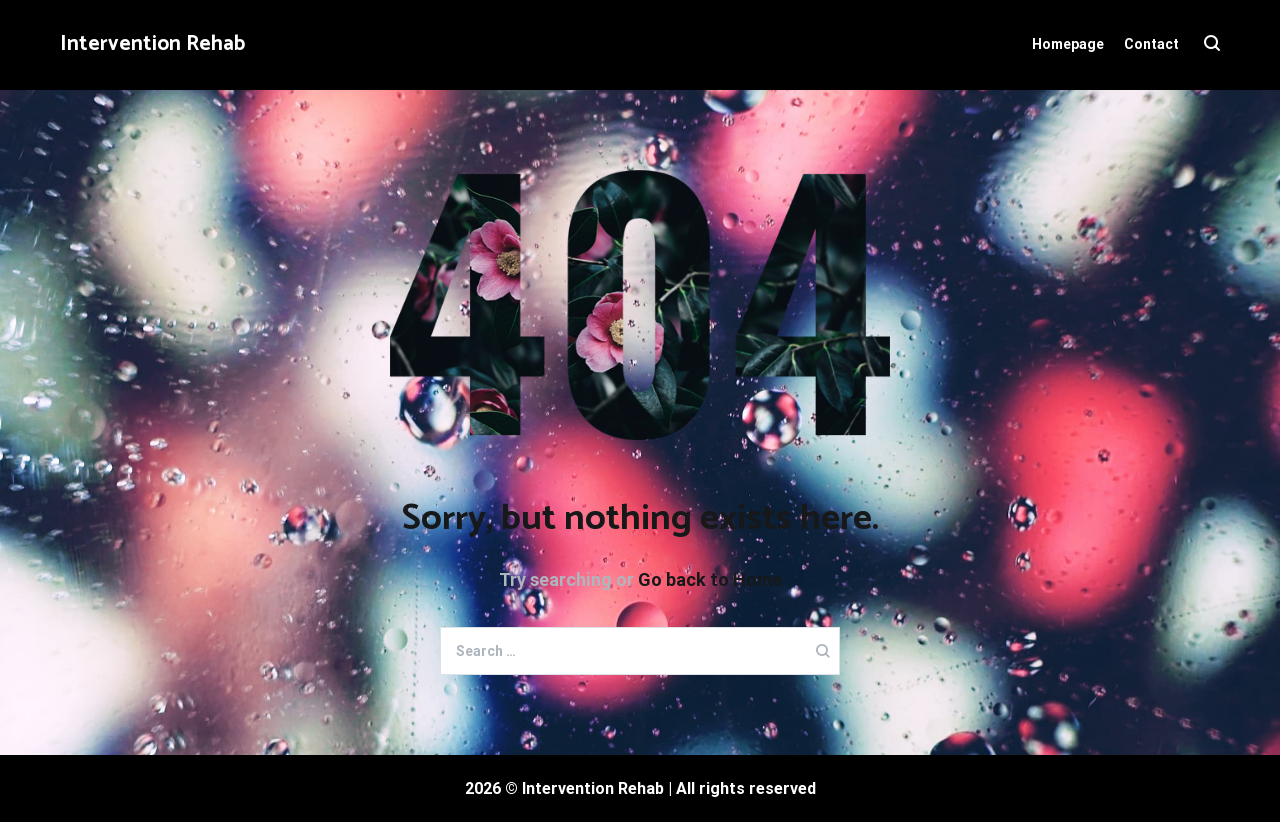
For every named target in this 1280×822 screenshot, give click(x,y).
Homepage (1068, 44)
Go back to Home (710, 579)
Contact (1151, 44)
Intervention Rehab (152, 44)
